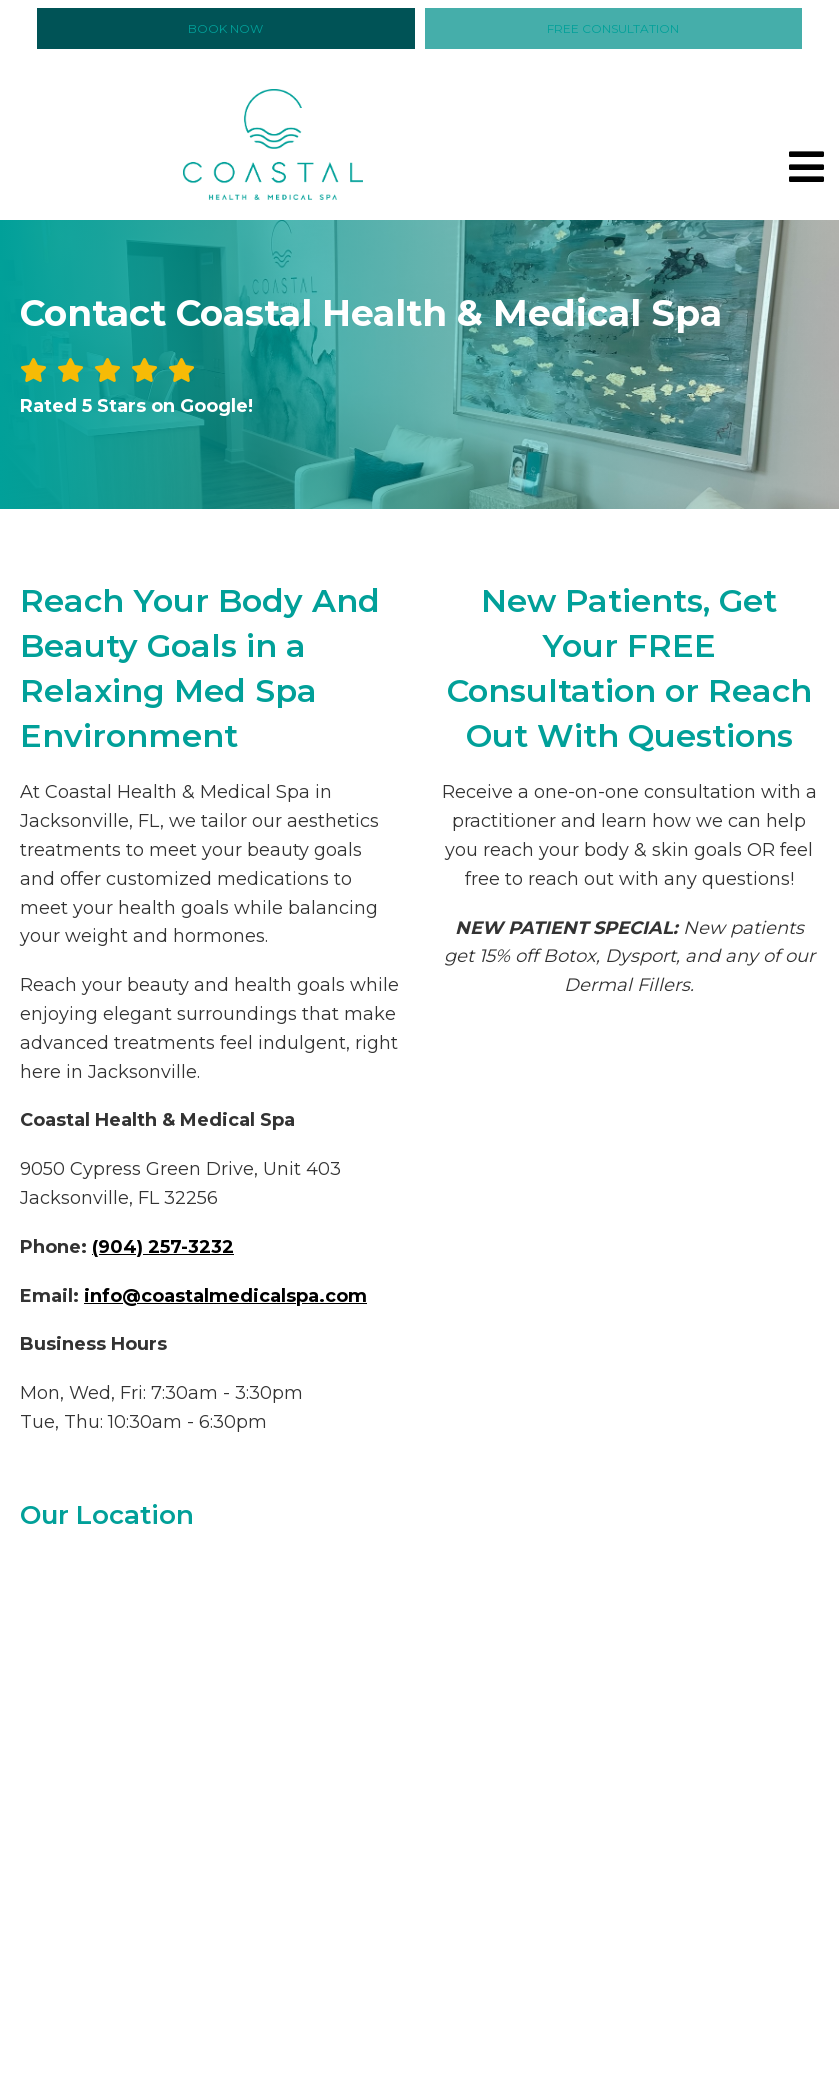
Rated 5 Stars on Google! (136, 406)
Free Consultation (613, 28)
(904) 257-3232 (163, 1247)
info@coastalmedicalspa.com (225, 1296)
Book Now (225, 28)
